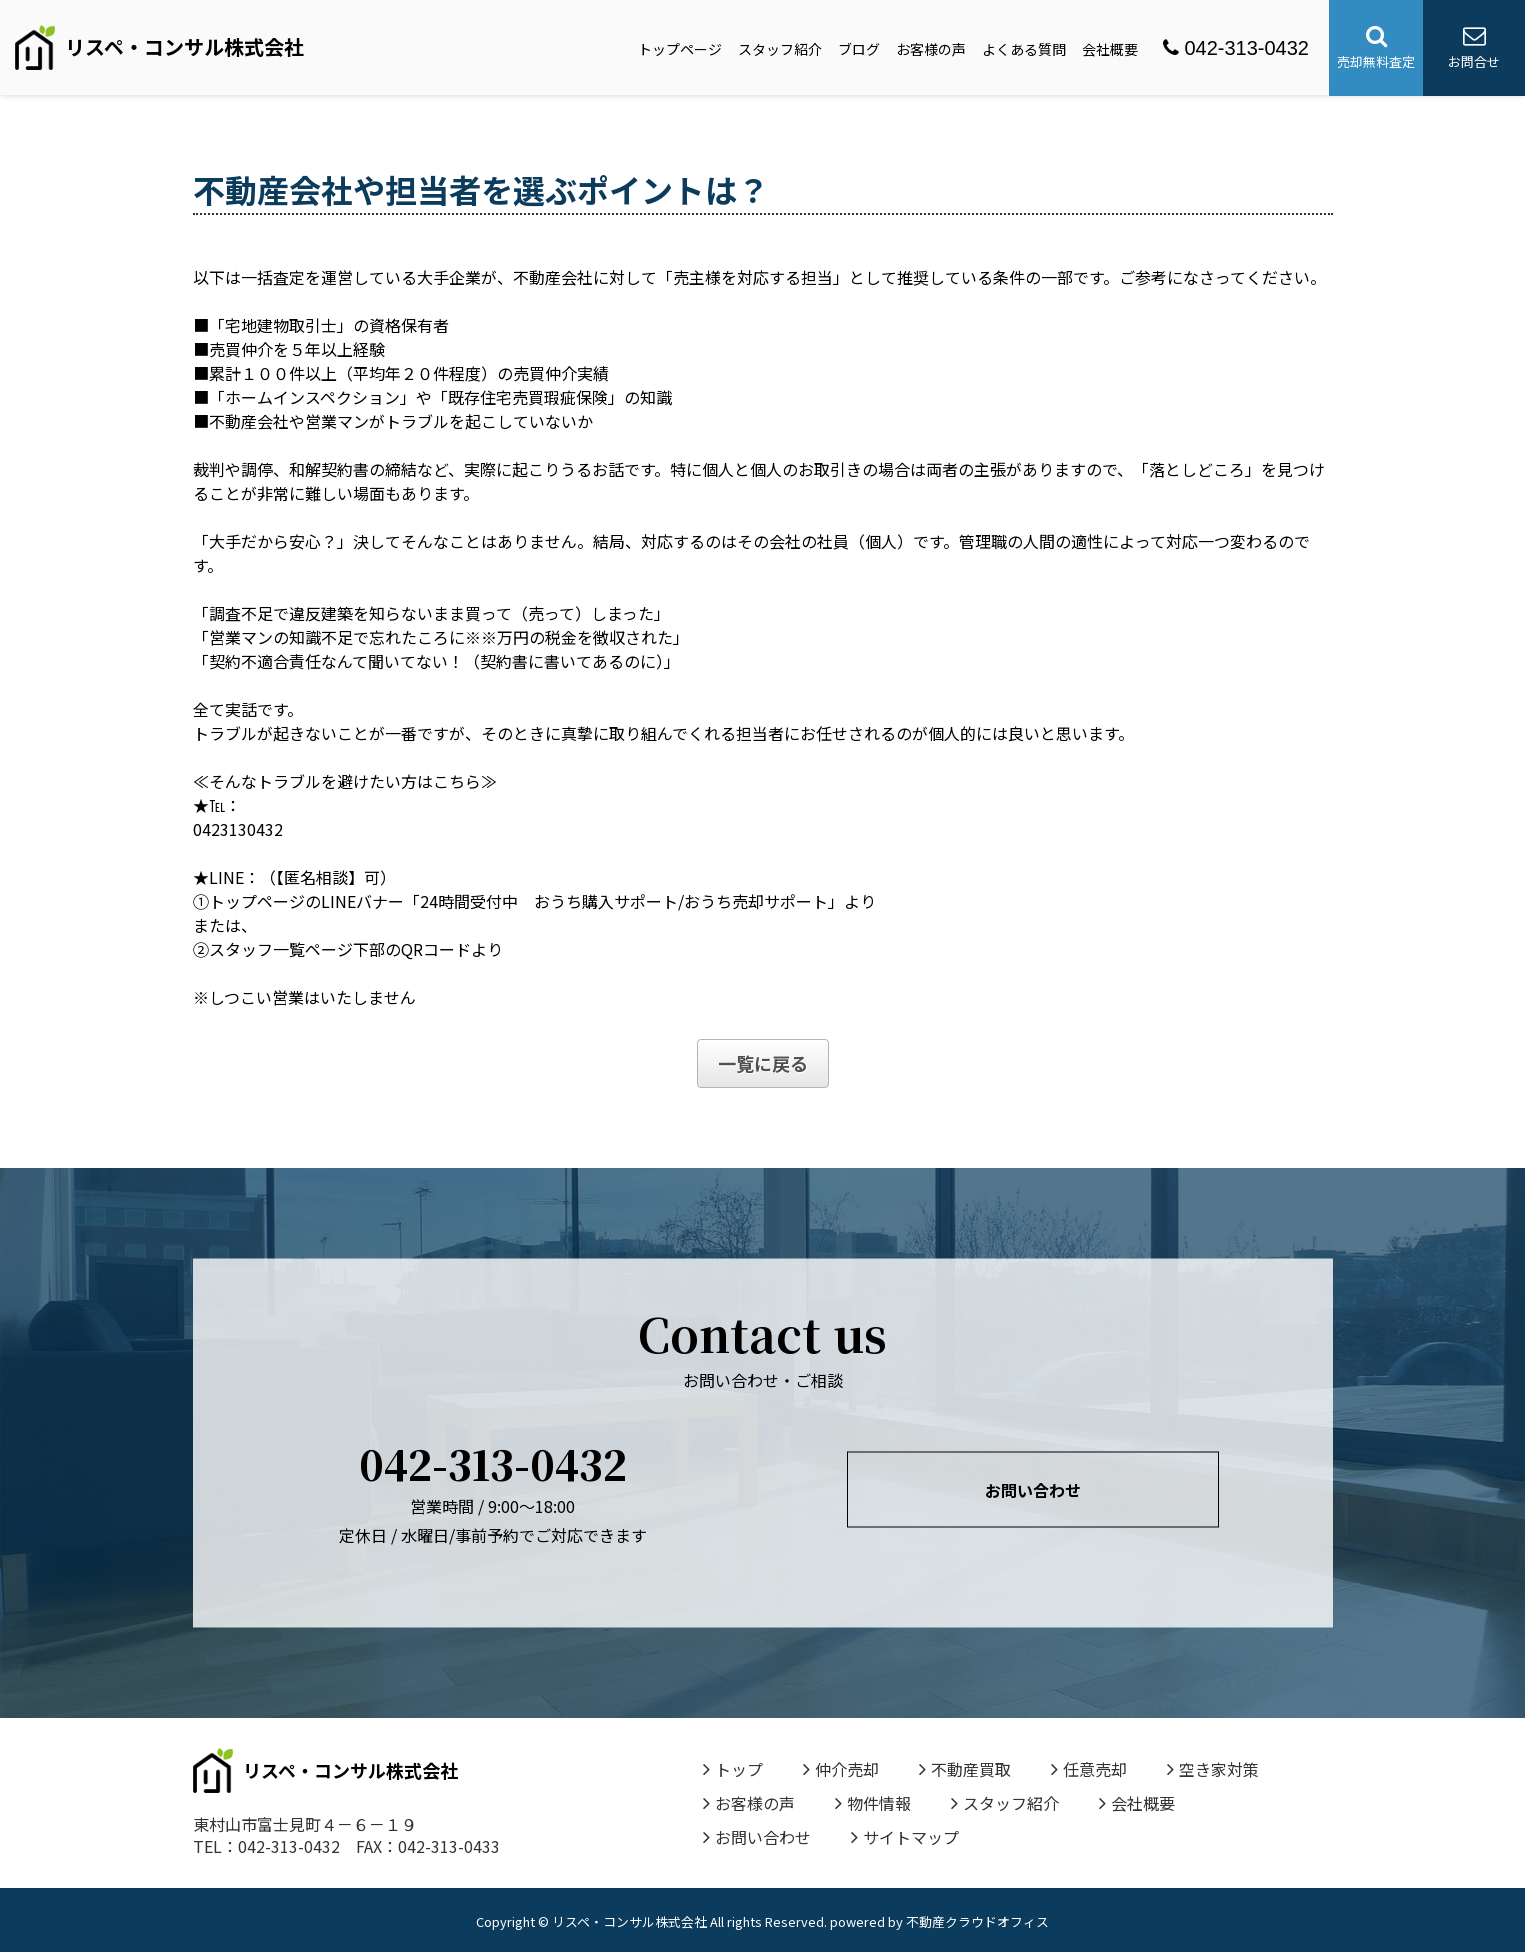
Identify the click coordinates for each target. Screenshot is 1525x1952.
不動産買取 (965, 1769)
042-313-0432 (1236, 48)
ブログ (859, 49)
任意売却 (1089, 1769)
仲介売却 (841, 1769)
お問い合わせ (1033, 1490)
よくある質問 (1024, 49)
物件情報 (873, 1803)
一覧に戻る (763, 1063)
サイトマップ (905, 1837)
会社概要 (1110, 49)
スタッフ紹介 (780, 49)
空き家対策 (1213, 1769)
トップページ (680, 49)
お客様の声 (931, 49)
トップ (733, 1769)
